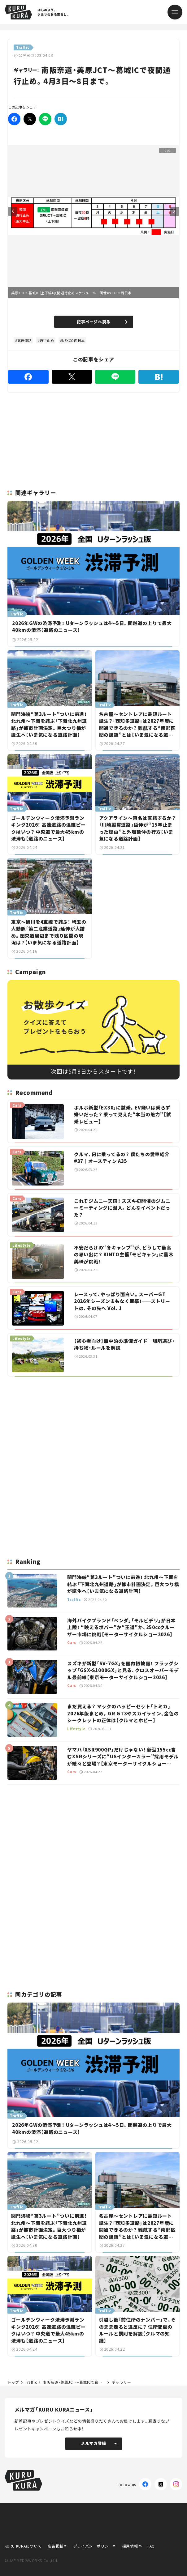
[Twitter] (30, 119)
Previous (12, 211)
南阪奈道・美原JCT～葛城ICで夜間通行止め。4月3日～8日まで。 (74, 2382)
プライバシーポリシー (92, 2545)
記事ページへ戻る (102, 322)
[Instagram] (176, 2484)
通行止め (47, 340)
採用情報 (130, 2545)
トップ (13, 2382)
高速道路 (24, 340)
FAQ (151, 2545)
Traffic (31, 2382)
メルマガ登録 (99, 2443)
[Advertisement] (93, 1424)
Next (174, 211)
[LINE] (45, 119)
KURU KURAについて (23, 2545)
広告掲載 (55, 2545)
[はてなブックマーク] (60, 119)
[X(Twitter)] (160, 2484)
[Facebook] (14, 119)
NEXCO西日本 (73, 340)
